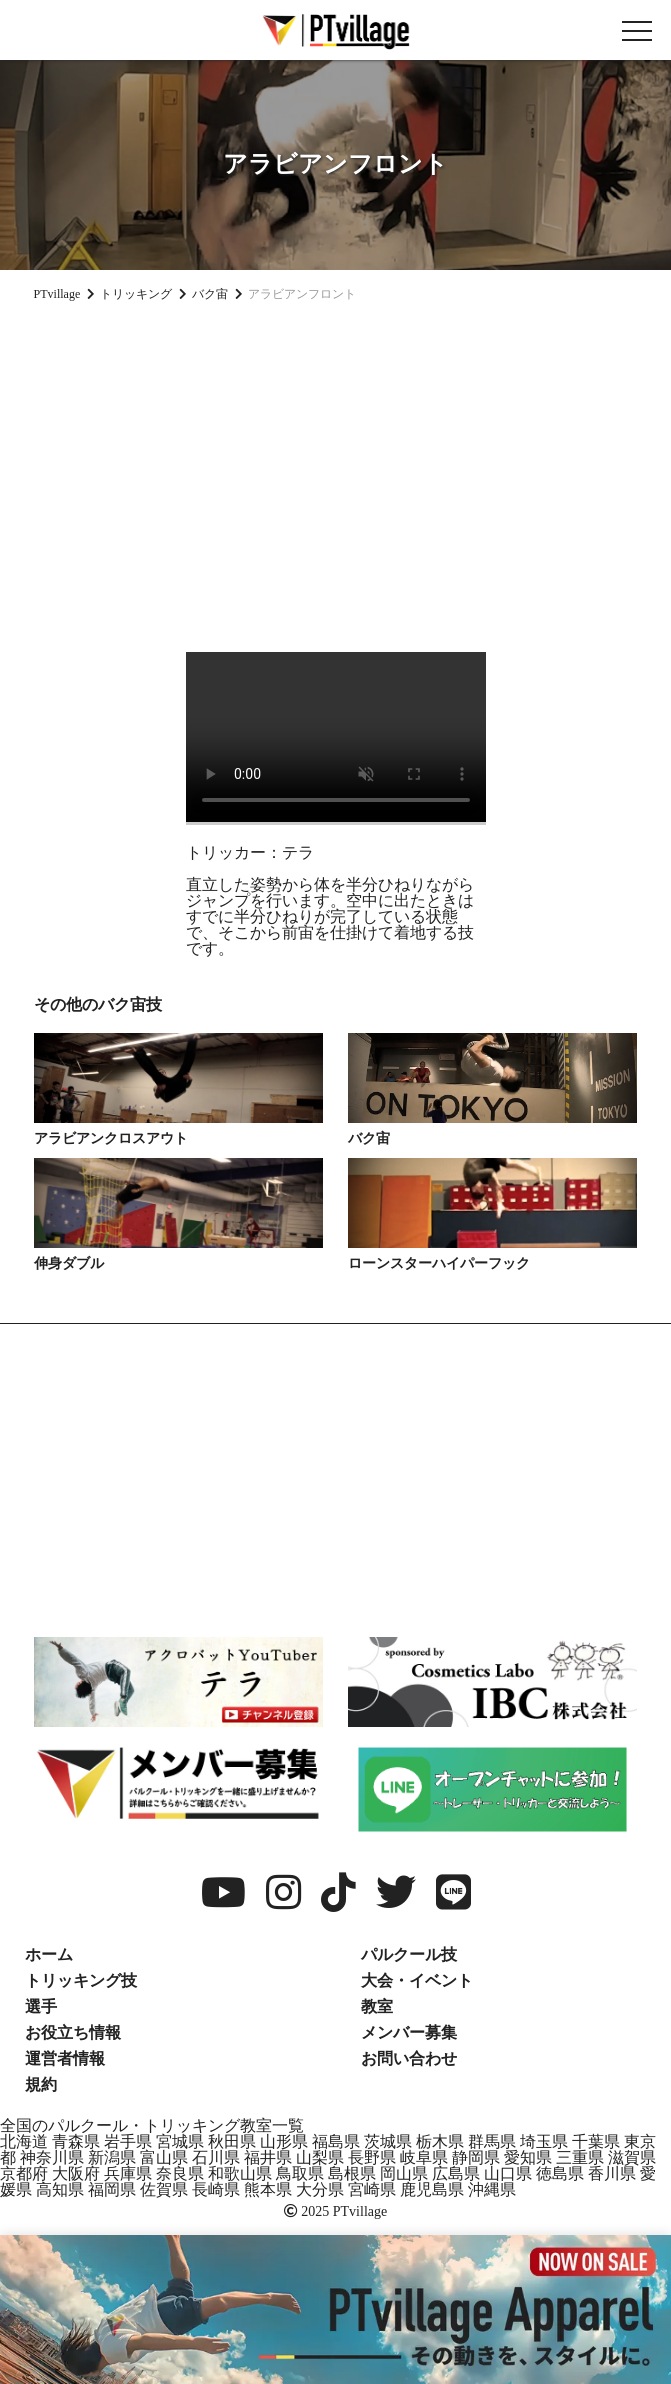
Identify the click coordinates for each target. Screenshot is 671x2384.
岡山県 (404, 2173)
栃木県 (440, 2141)
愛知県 (528, 2157)
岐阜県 (424, 2157)
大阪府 (76, 2173)
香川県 (612, 2173)
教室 (377, 2006)
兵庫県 (128, 2173)
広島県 (456, 2173)
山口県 (508, 2173)
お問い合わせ (409, 2058)
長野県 (372, 2157)
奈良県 (180, 2173)
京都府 (24, 2173)
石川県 (216, 2157)
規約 (41, 2084)
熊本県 (268, 2189)
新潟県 (112, 2157)
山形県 (284, 2141)
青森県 (76, 2141)
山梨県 (320, 2157)
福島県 (336, 2141)
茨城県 (388, 2141)
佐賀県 (164, 2189)
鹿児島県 (432, 2189)
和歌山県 (240, 2173)
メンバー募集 (409, 2032)
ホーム (49, 1954)
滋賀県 (632, 2157)
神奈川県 (52, 2157)
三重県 (580, 2157)
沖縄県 (492, 2189)
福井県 (268, 2157)
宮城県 (180, 2141)
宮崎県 (372, 2189)
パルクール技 (409, 1954)
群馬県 (492, 2141)
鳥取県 (300, 2173)
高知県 (60, 2189)
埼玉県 (544, 2141)
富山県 (164, 2157)
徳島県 (560, 2173)
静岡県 (476, 2157)
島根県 (352, 2173)
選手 (41, 2006)
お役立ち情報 (73, 2032)
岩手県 (128, 2141)
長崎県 (216, 2189)
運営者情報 (65, 2058)
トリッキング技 (81, 1980)
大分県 (320, 2189)
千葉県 (596, 2141)
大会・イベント (417, 1980)
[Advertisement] (335, 469)
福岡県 (112, 2189)
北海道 (24, 2141)
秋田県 (232, 2141)
